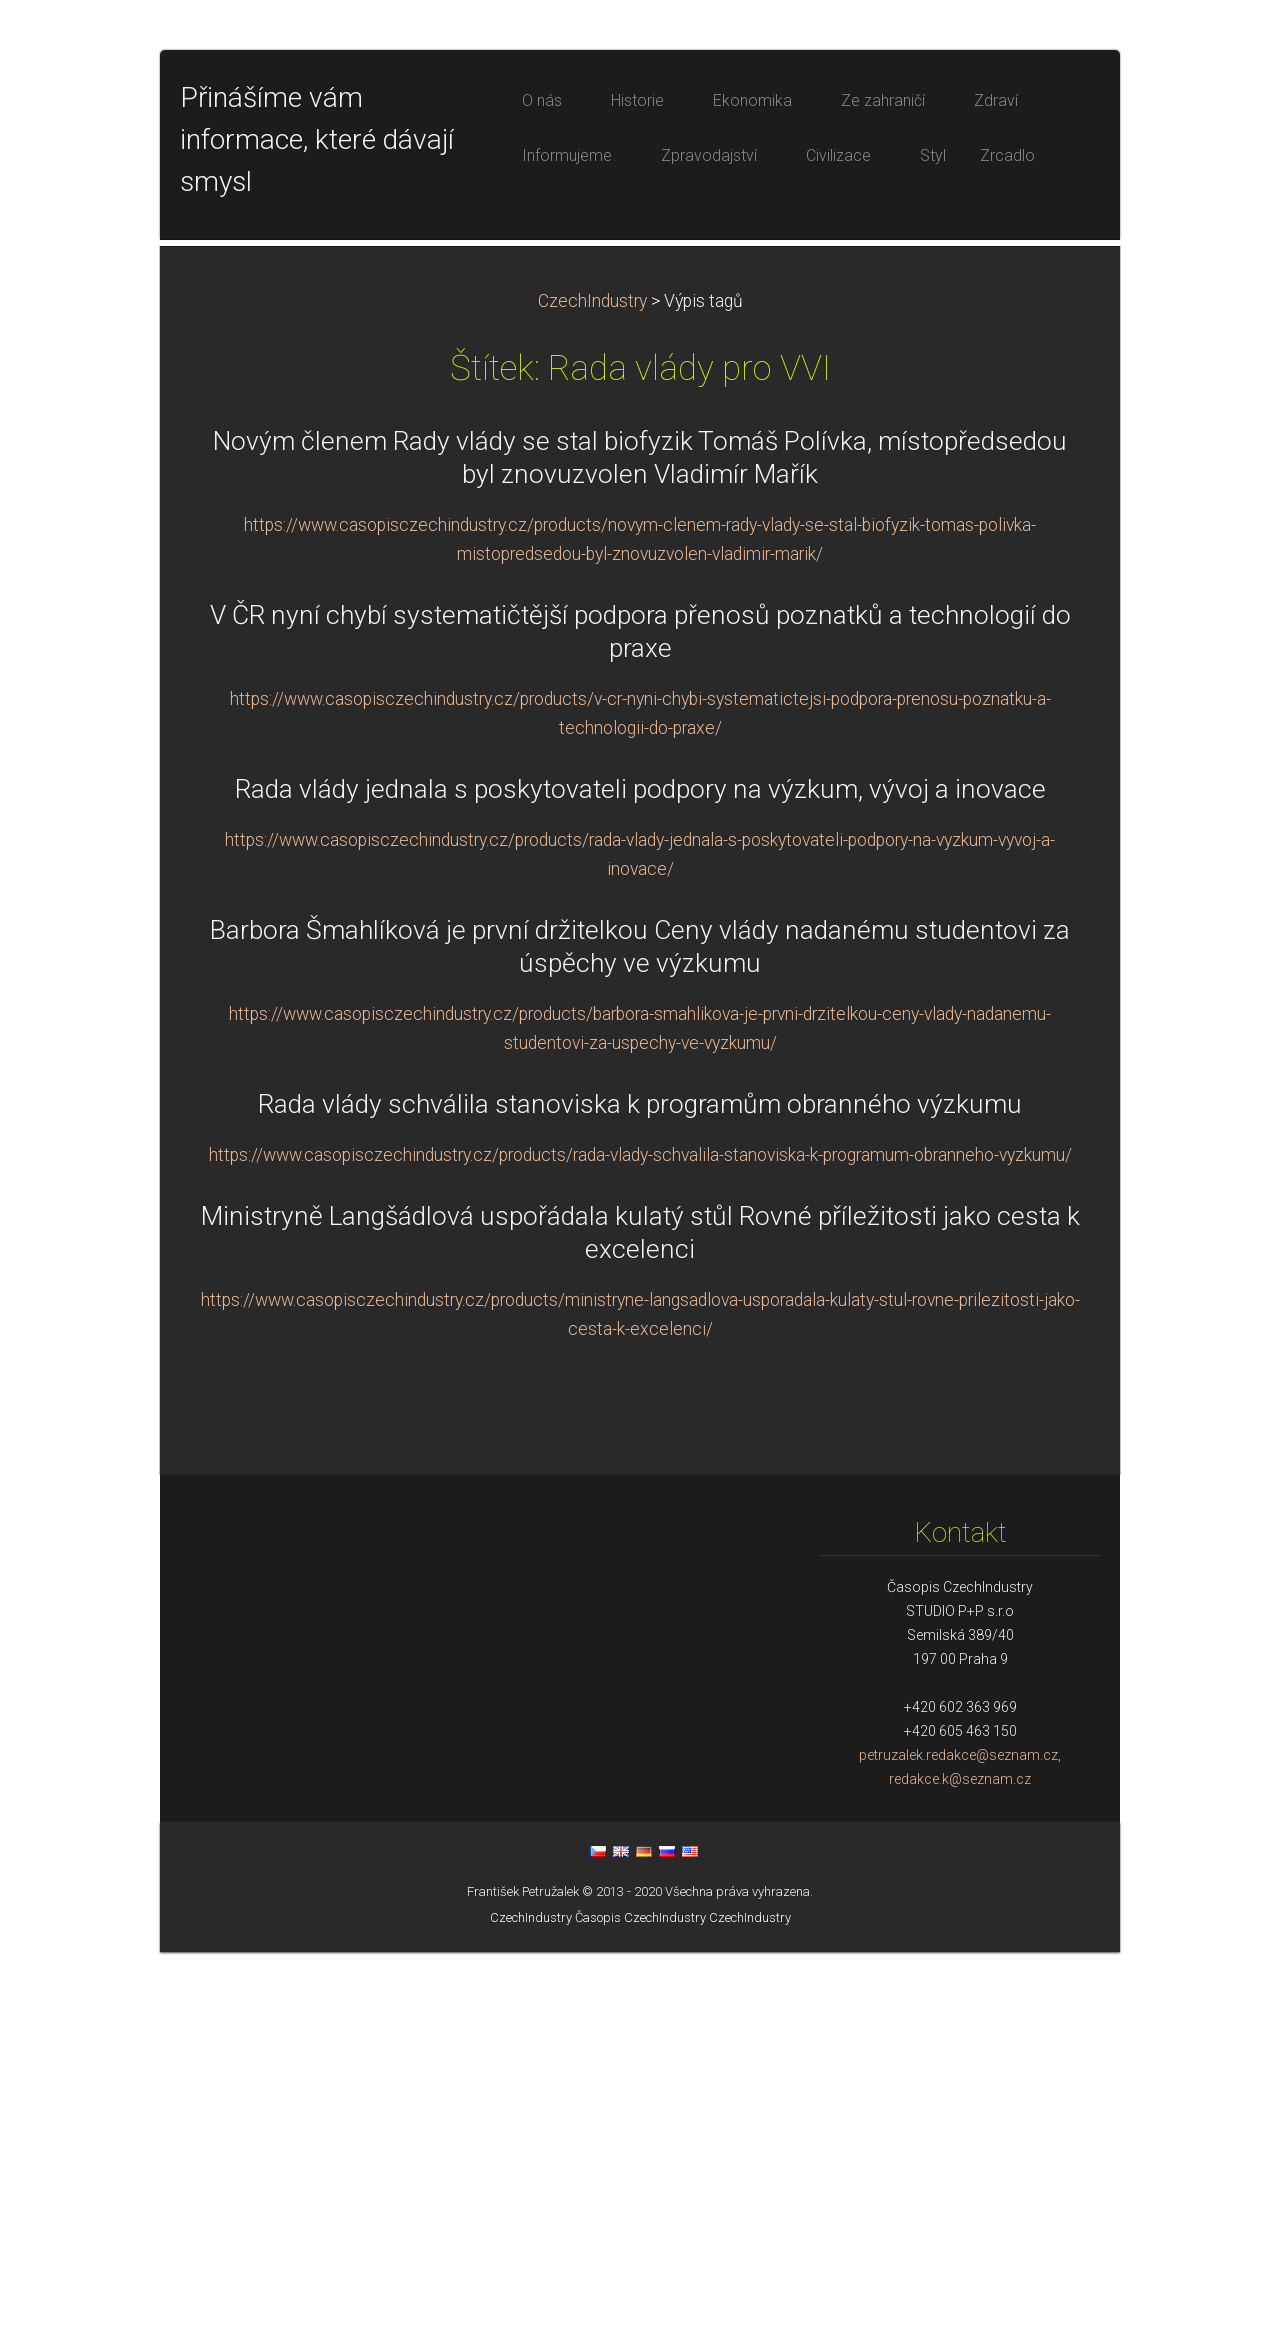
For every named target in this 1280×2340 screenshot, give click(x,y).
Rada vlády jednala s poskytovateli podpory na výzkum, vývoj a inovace (640, 1177)
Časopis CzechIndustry (640, 2305)
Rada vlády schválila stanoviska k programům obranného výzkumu (640, 1492)
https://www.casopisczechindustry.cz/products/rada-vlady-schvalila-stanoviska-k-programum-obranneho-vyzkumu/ (640, 1543)
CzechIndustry (592, 689)
